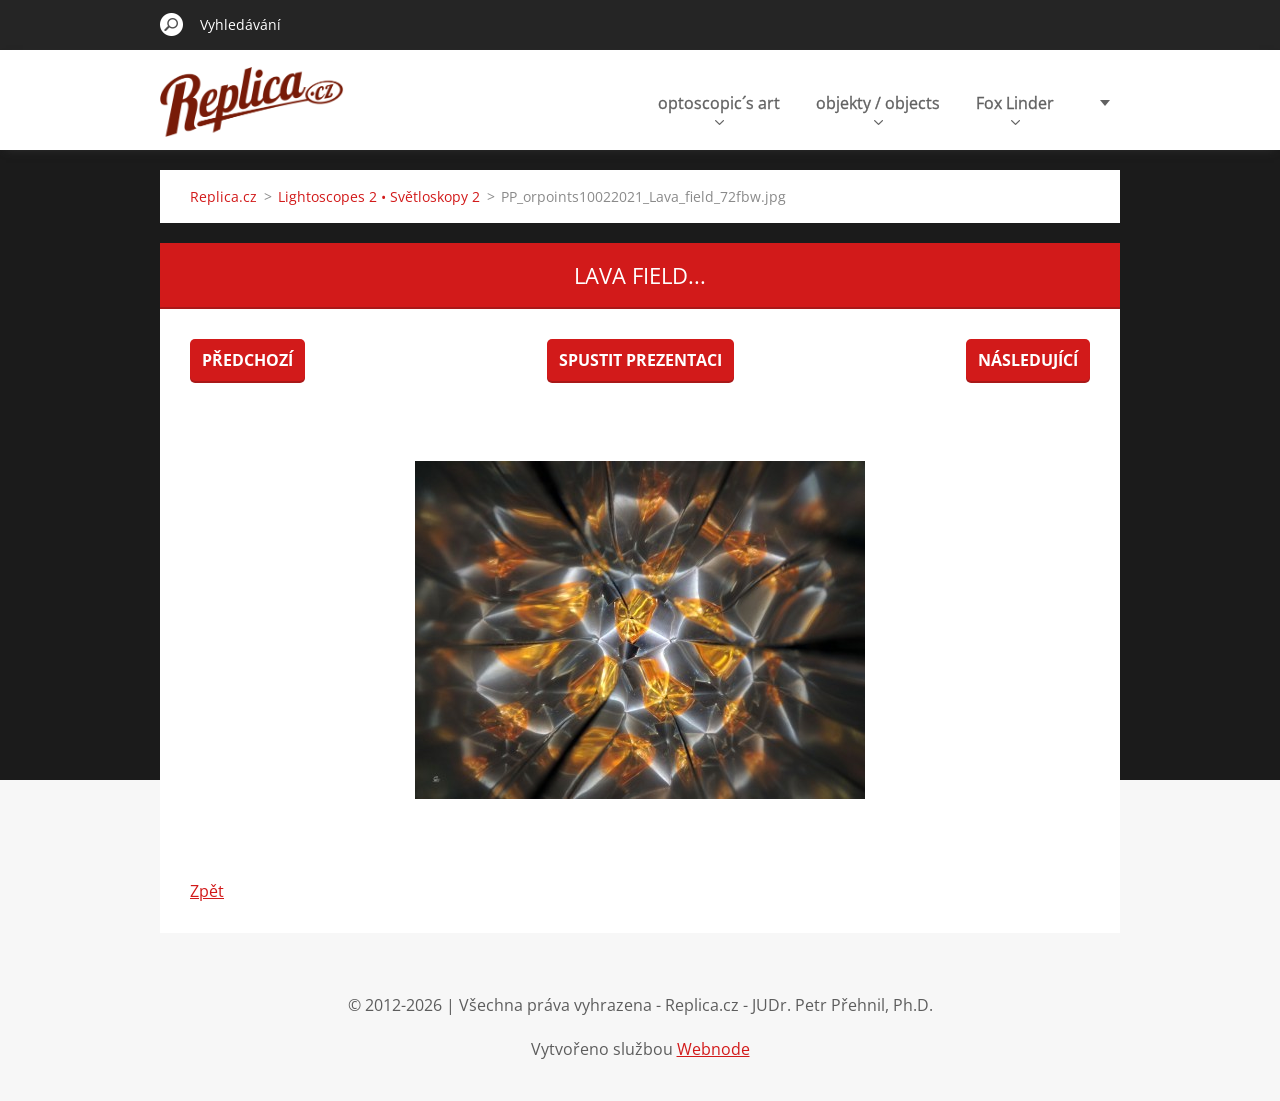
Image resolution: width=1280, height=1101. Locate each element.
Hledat (172, 24)
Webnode (713, 1049)
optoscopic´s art (719, 108)
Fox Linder (1015, 108)
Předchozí (247, 360)
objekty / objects (878, 108)
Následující (1028, 360)
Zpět (207, 891)
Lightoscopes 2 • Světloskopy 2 (379, 196)
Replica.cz (223, 196)
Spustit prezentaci (640, 360)
